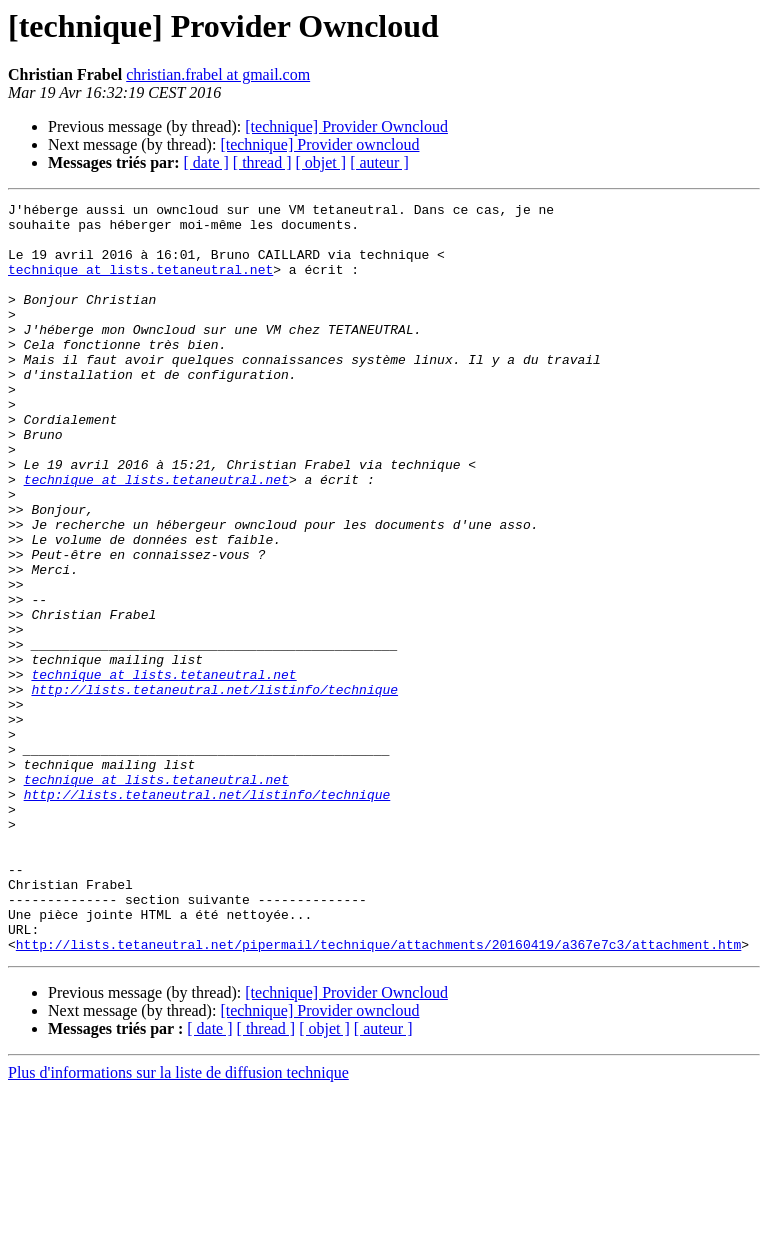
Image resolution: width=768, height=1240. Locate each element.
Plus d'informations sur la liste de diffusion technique (178, 1222)
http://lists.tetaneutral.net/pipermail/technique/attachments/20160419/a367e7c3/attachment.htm (378, 1094)
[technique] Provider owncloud (319, 144)
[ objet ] (320, 162)
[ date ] (206, 162)
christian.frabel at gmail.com (218, 74)
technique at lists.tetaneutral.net (140, 284)
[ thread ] (262, 162)
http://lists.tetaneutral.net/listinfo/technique (214, 788)
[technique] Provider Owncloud (346, 126)
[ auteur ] (379, 162)
